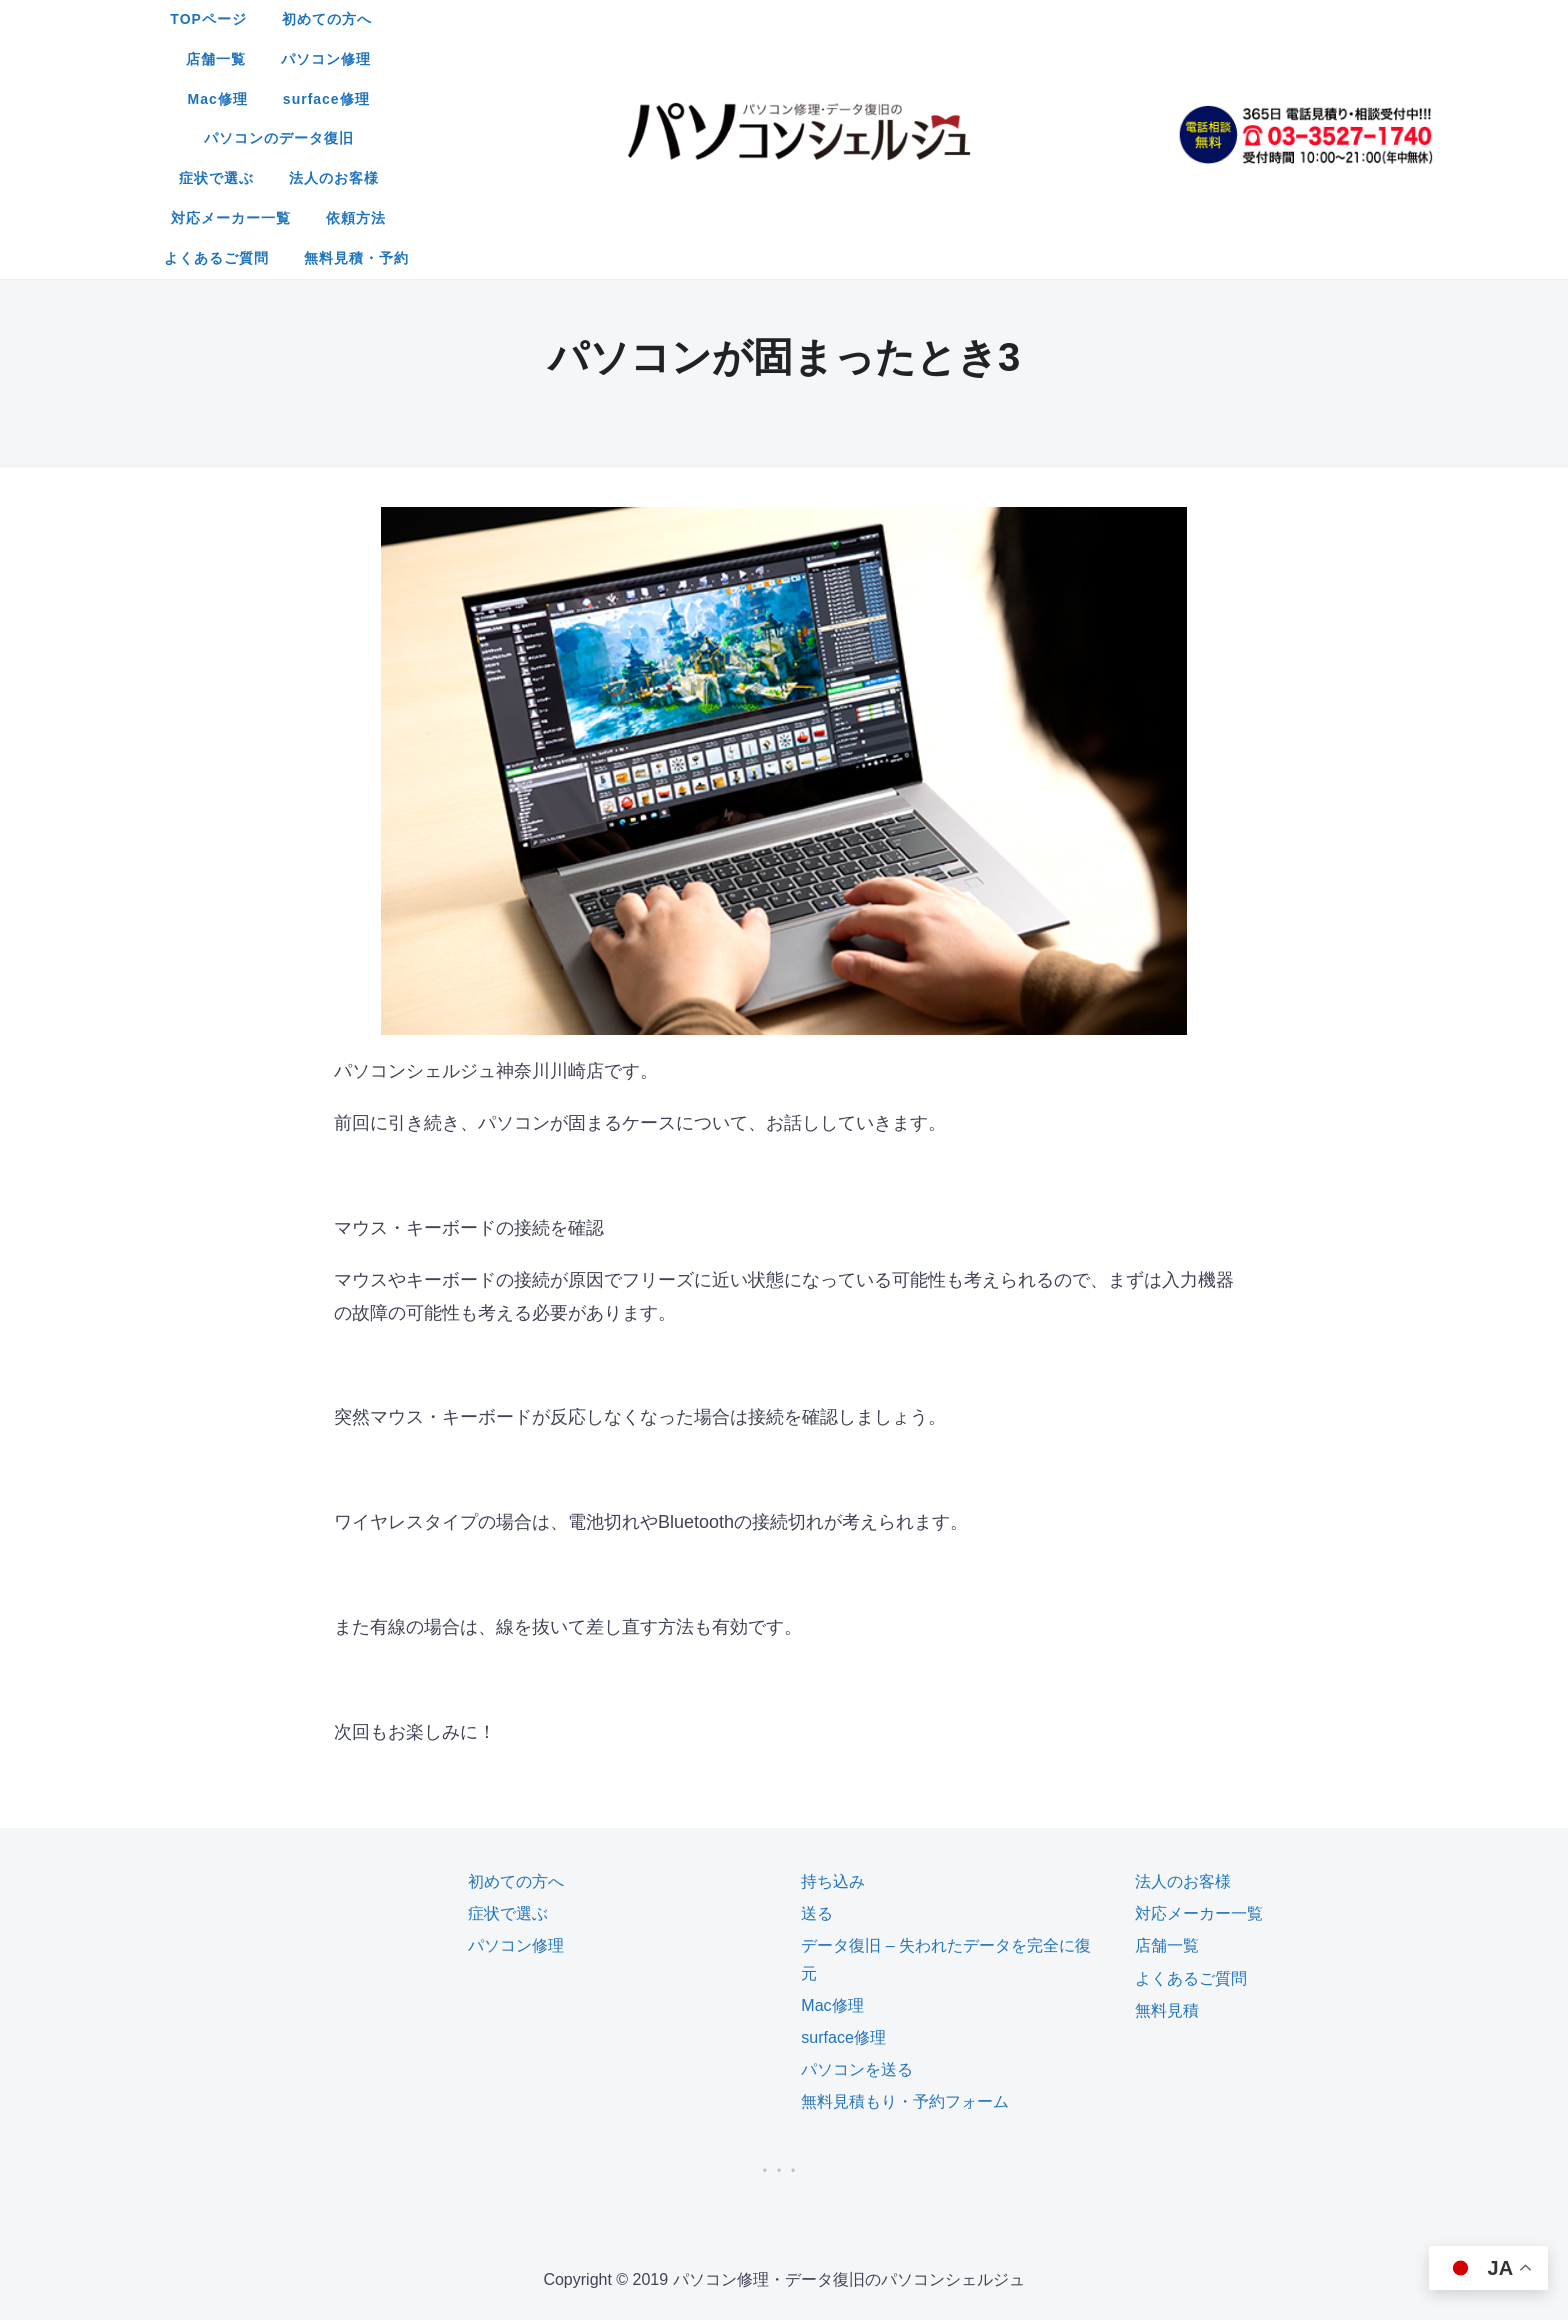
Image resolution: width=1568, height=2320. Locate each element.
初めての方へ (614, 19)
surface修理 (1052, 19)
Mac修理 (944, 19)
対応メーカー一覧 (947, 59)
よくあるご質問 (721, 99)
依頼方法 (1072, 59)
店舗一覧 (724, 19)
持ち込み (833, 1721)
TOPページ (495, 19)
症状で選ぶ (688, 59)
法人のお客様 (807, 59)
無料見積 (1167, 1850)
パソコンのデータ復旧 (541, 59)
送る (817, 1753)
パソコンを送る (857, 1909)
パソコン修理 (834, 19)
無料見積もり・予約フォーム (905, 1941)
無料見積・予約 (861, 99)
